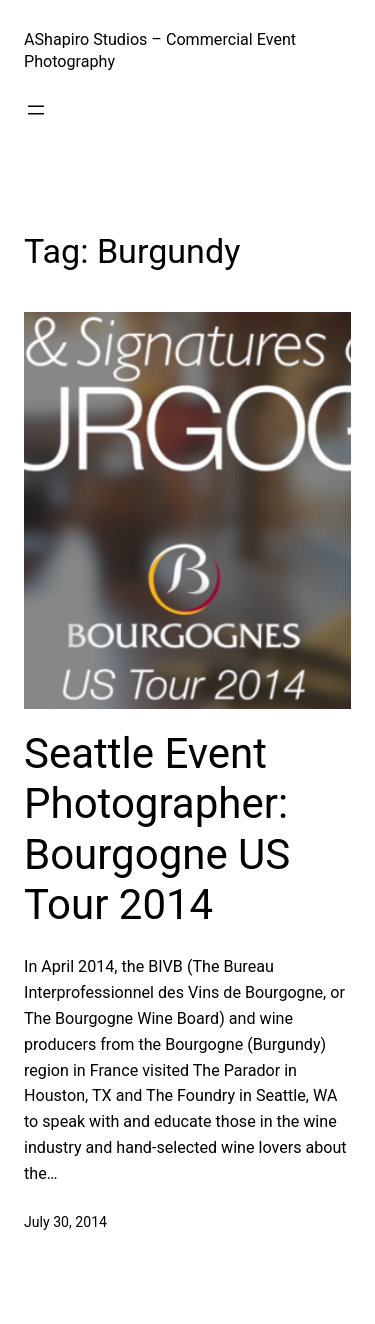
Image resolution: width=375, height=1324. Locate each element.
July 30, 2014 (65, 1222)
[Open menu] (36, 110)
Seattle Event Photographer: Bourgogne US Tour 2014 (157, 829)
